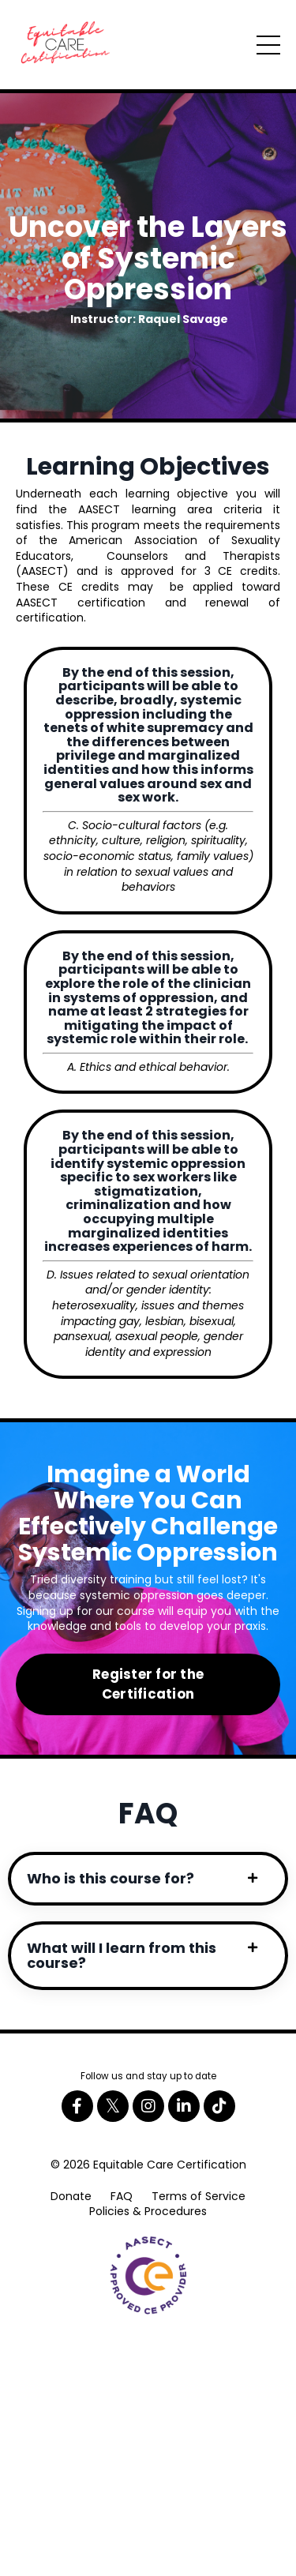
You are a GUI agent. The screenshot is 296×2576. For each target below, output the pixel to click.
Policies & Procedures (148, 2211)
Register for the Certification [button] (148, 1684)
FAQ (122, 2196)
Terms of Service (198, 2196)
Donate (71, 2196)
